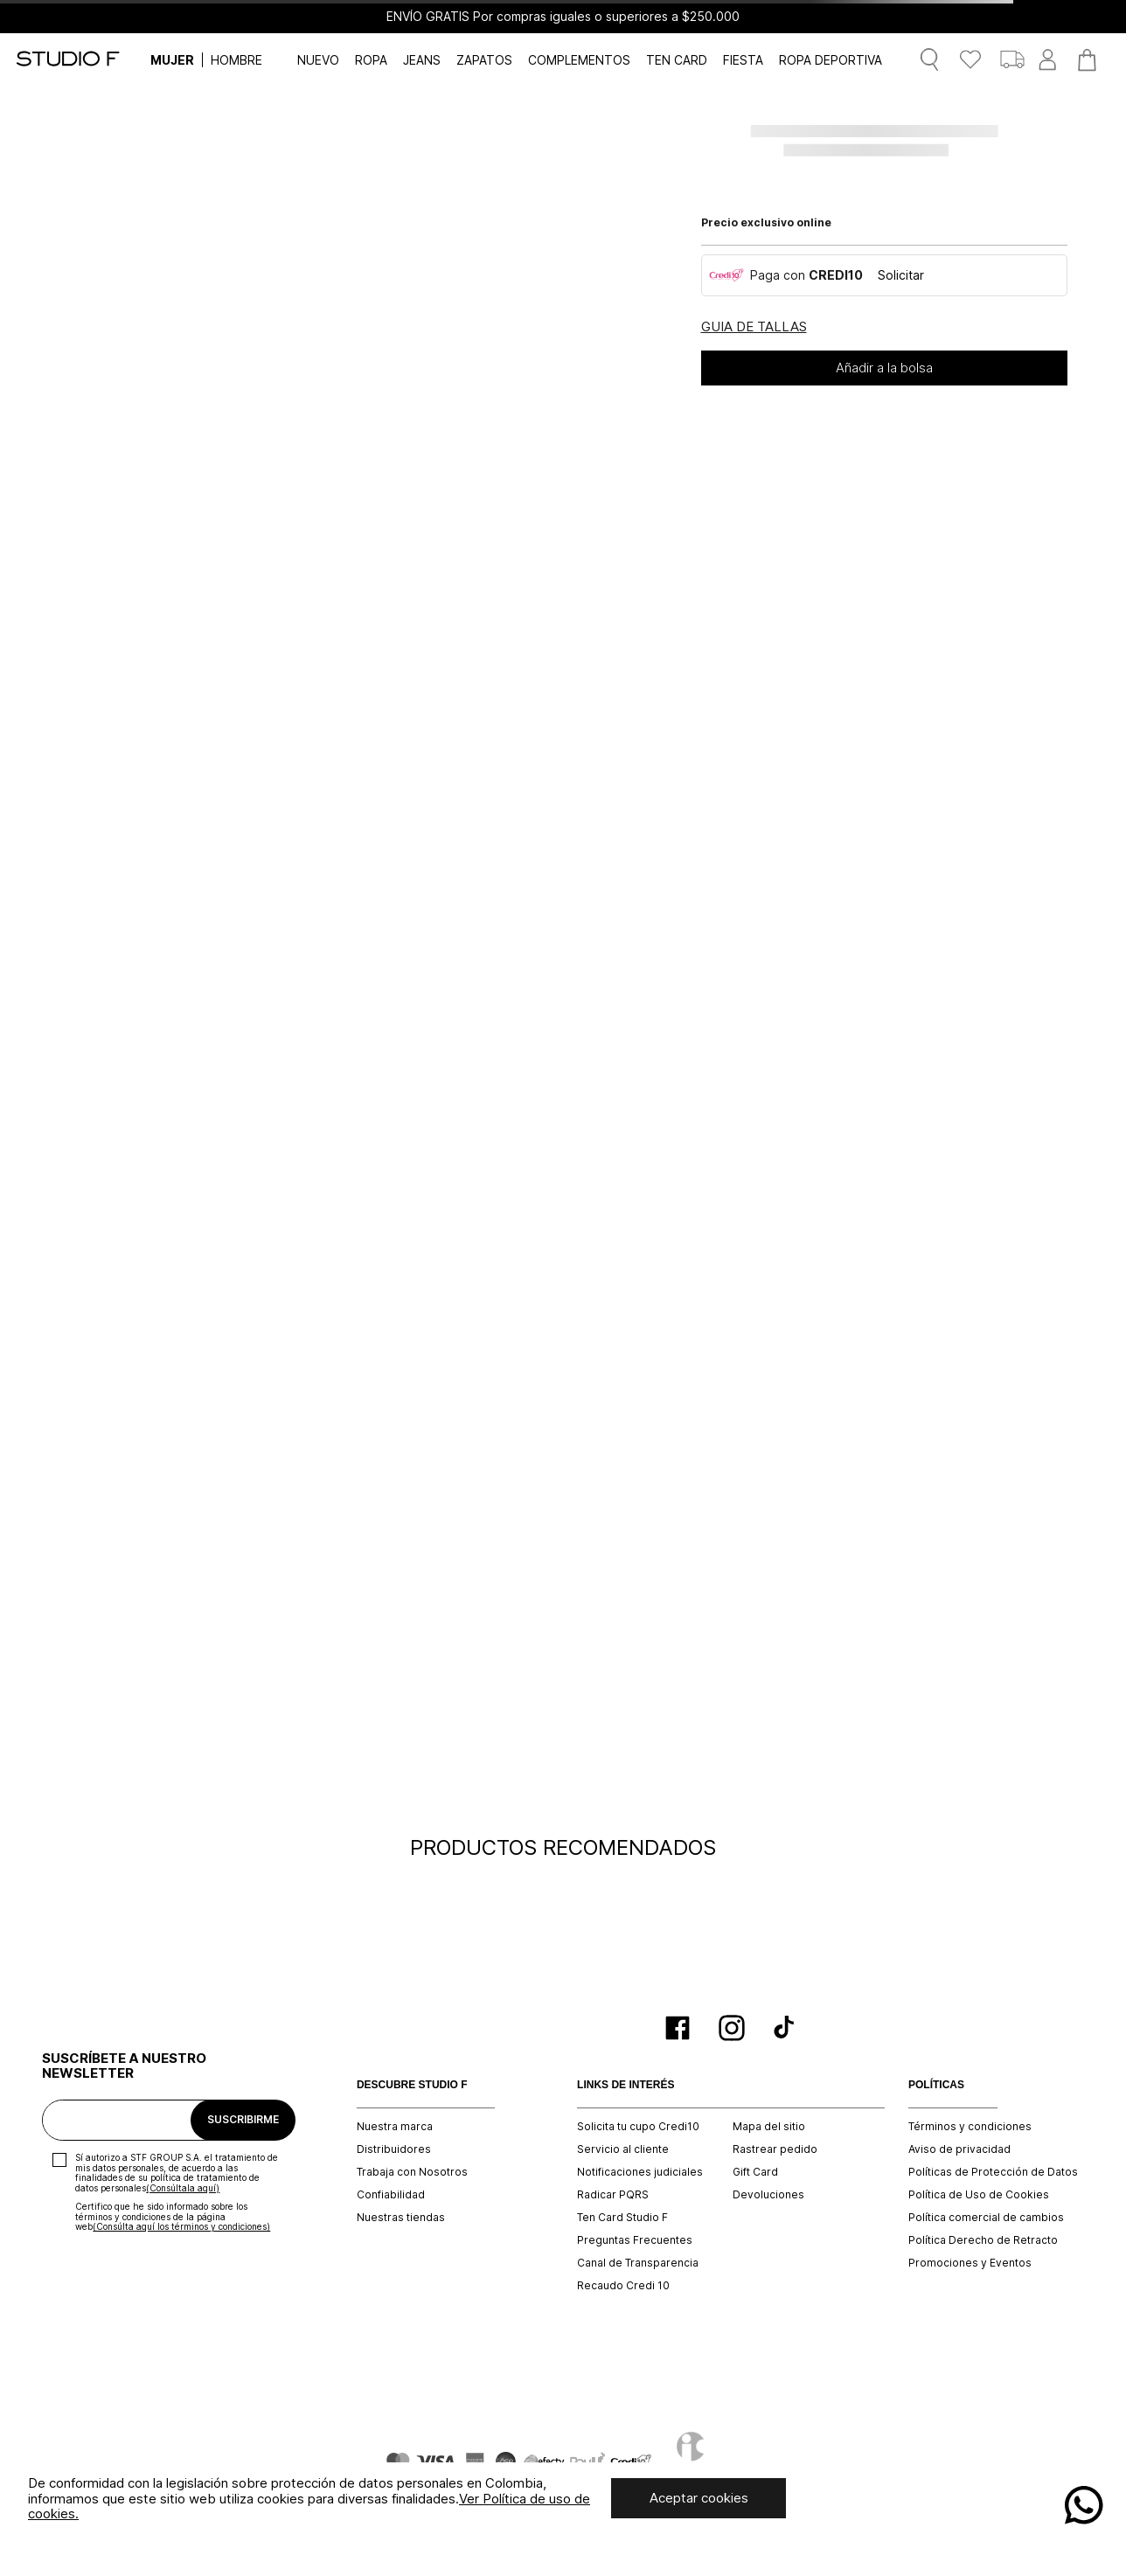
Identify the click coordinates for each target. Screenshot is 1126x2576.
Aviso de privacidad (959, 2149)
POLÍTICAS (936, 2085)
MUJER (172, 59)
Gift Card (755, 2172)
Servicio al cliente (623, 2149)
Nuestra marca (395, 2127)
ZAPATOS (484, 59)
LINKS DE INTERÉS (625, 2085)
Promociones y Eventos (970, 2263)
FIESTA (743, 59)
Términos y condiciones (970, 2127)
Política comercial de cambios (986, 2217)
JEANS (422, 59)
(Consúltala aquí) (182, 2188)
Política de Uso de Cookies (978, 2195)
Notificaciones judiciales (640, 2172)
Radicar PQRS (613, 2195)
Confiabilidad (391, 2195)
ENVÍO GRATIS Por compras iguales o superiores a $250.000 (563, 17)
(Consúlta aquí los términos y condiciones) (181, 2226)
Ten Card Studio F (622, 2217)
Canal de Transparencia (638, 2263)
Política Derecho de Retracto (983, 2240)
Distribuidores (394, 2149)
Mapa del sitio (769, 2127)
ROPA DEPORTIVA (830, 59)
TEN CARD (676, 59)
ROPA (371, 59)
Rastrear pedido (775, 2149)
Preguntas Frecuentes (634, 2240)
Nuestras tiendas (401, 2217)
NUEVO (318, 59)
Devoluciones (768, 2195)
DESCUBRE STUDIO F (412, 2085)
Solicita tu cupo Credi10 (638, 2127)
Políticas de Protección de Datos (993, 2172)
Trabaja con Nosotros (412, 2172)
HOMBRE (236, 59)
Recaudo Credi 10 (623, 2286)
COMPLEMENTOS (579, 59)
